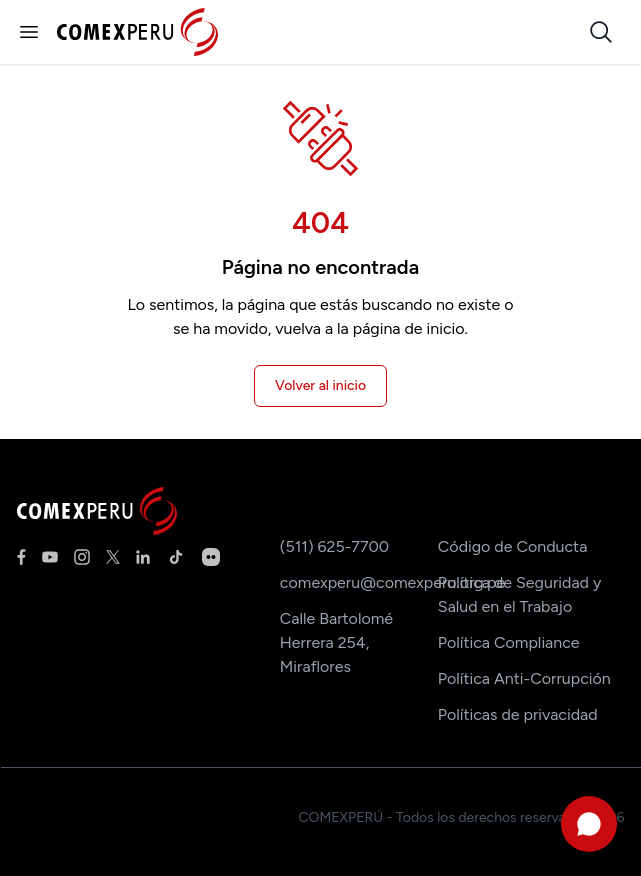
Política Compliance (509, 642)
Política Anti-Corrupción (524, 678)
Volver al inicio (320, 385)
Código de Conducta (512, 546)
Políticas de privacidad (518, 714)
